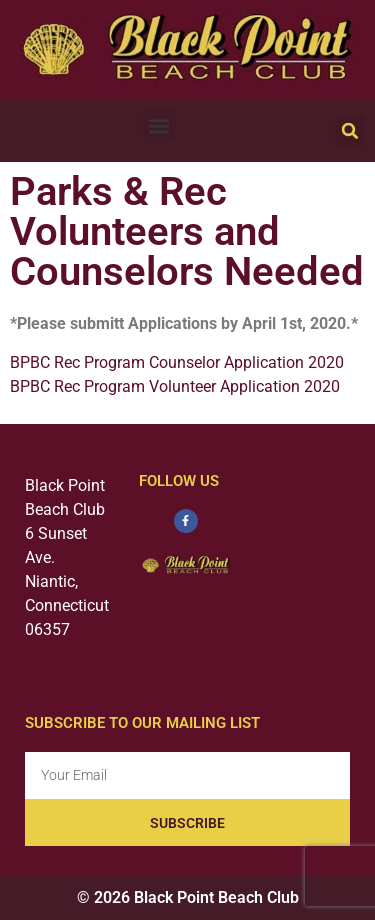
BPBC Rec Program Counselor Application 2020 (177, 362)
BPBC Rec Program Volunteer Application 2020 (175, 386)
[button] (159, 125)
